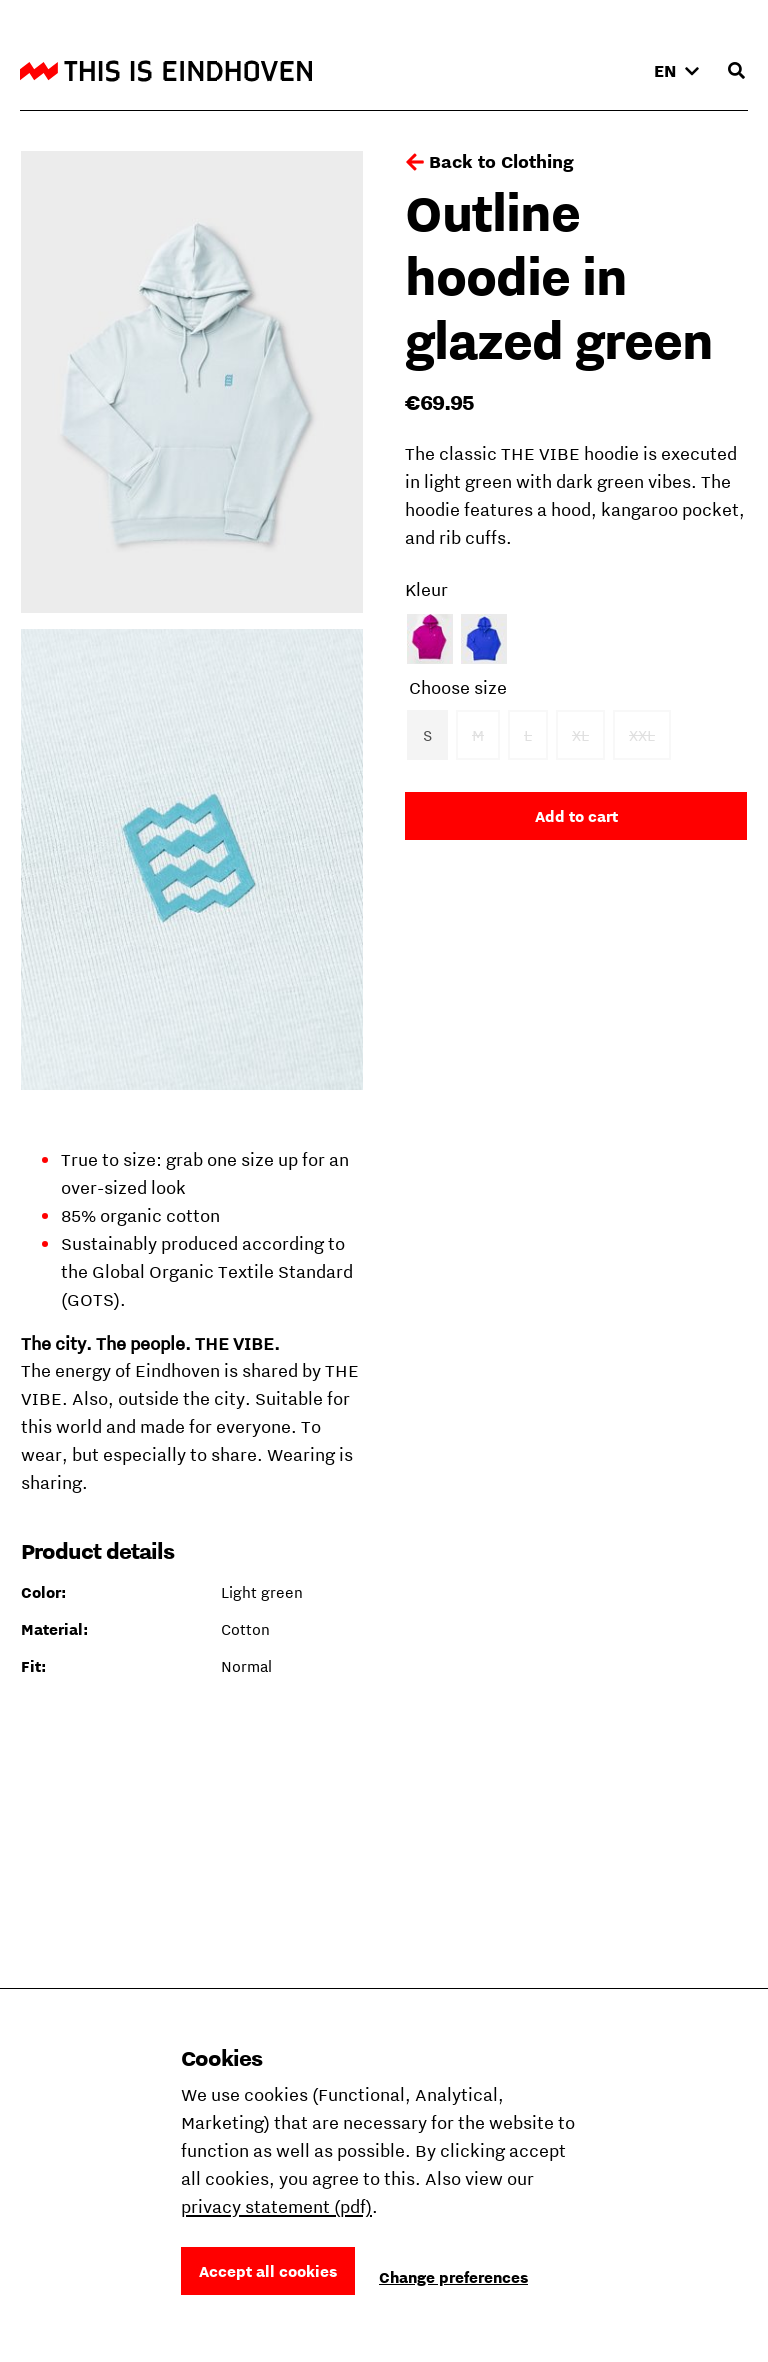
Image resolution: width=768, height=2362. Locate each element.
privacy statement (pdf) (276, 2206)
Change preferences (453, 2277)
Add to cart (576, 816)
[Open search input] (736, 71)
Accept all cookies (268, 2271)
